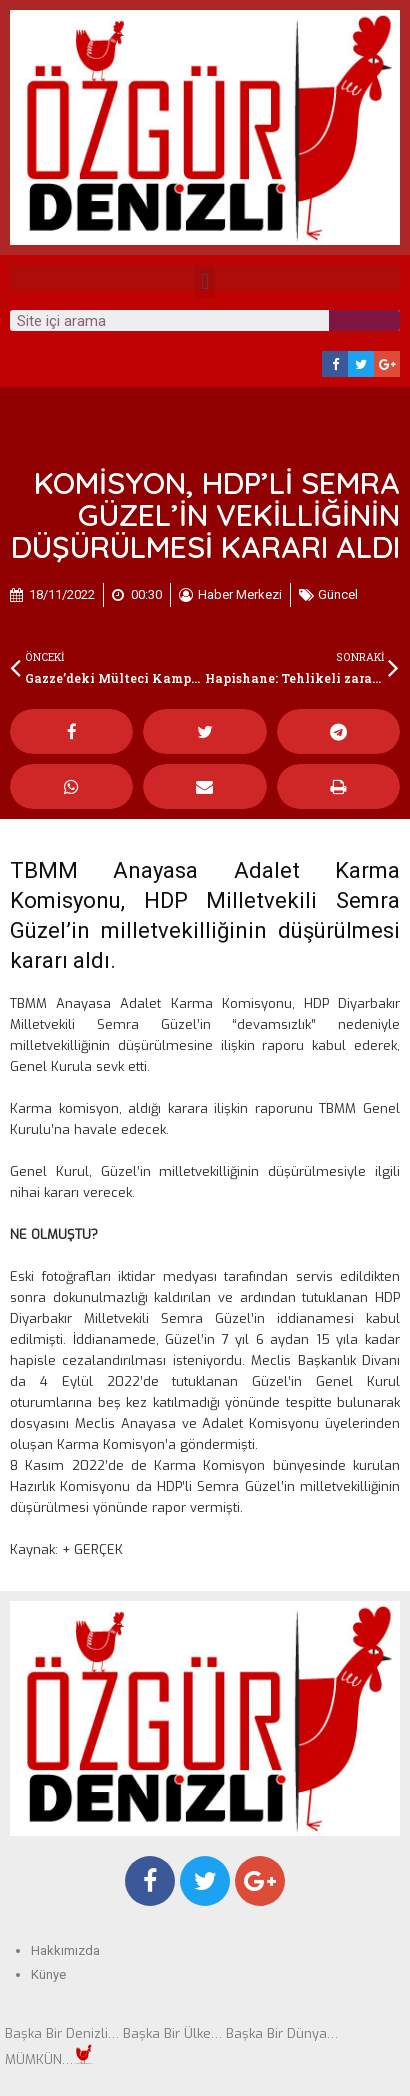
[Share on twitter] (204, 731)
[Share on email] (204, 786)
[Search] (364, 320)
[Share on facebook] (71, 731)
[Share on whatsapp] (71, 786)
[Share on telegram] (338, 731)
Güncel (338, 594)
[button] (204, 281)
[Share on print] (338, 786)
